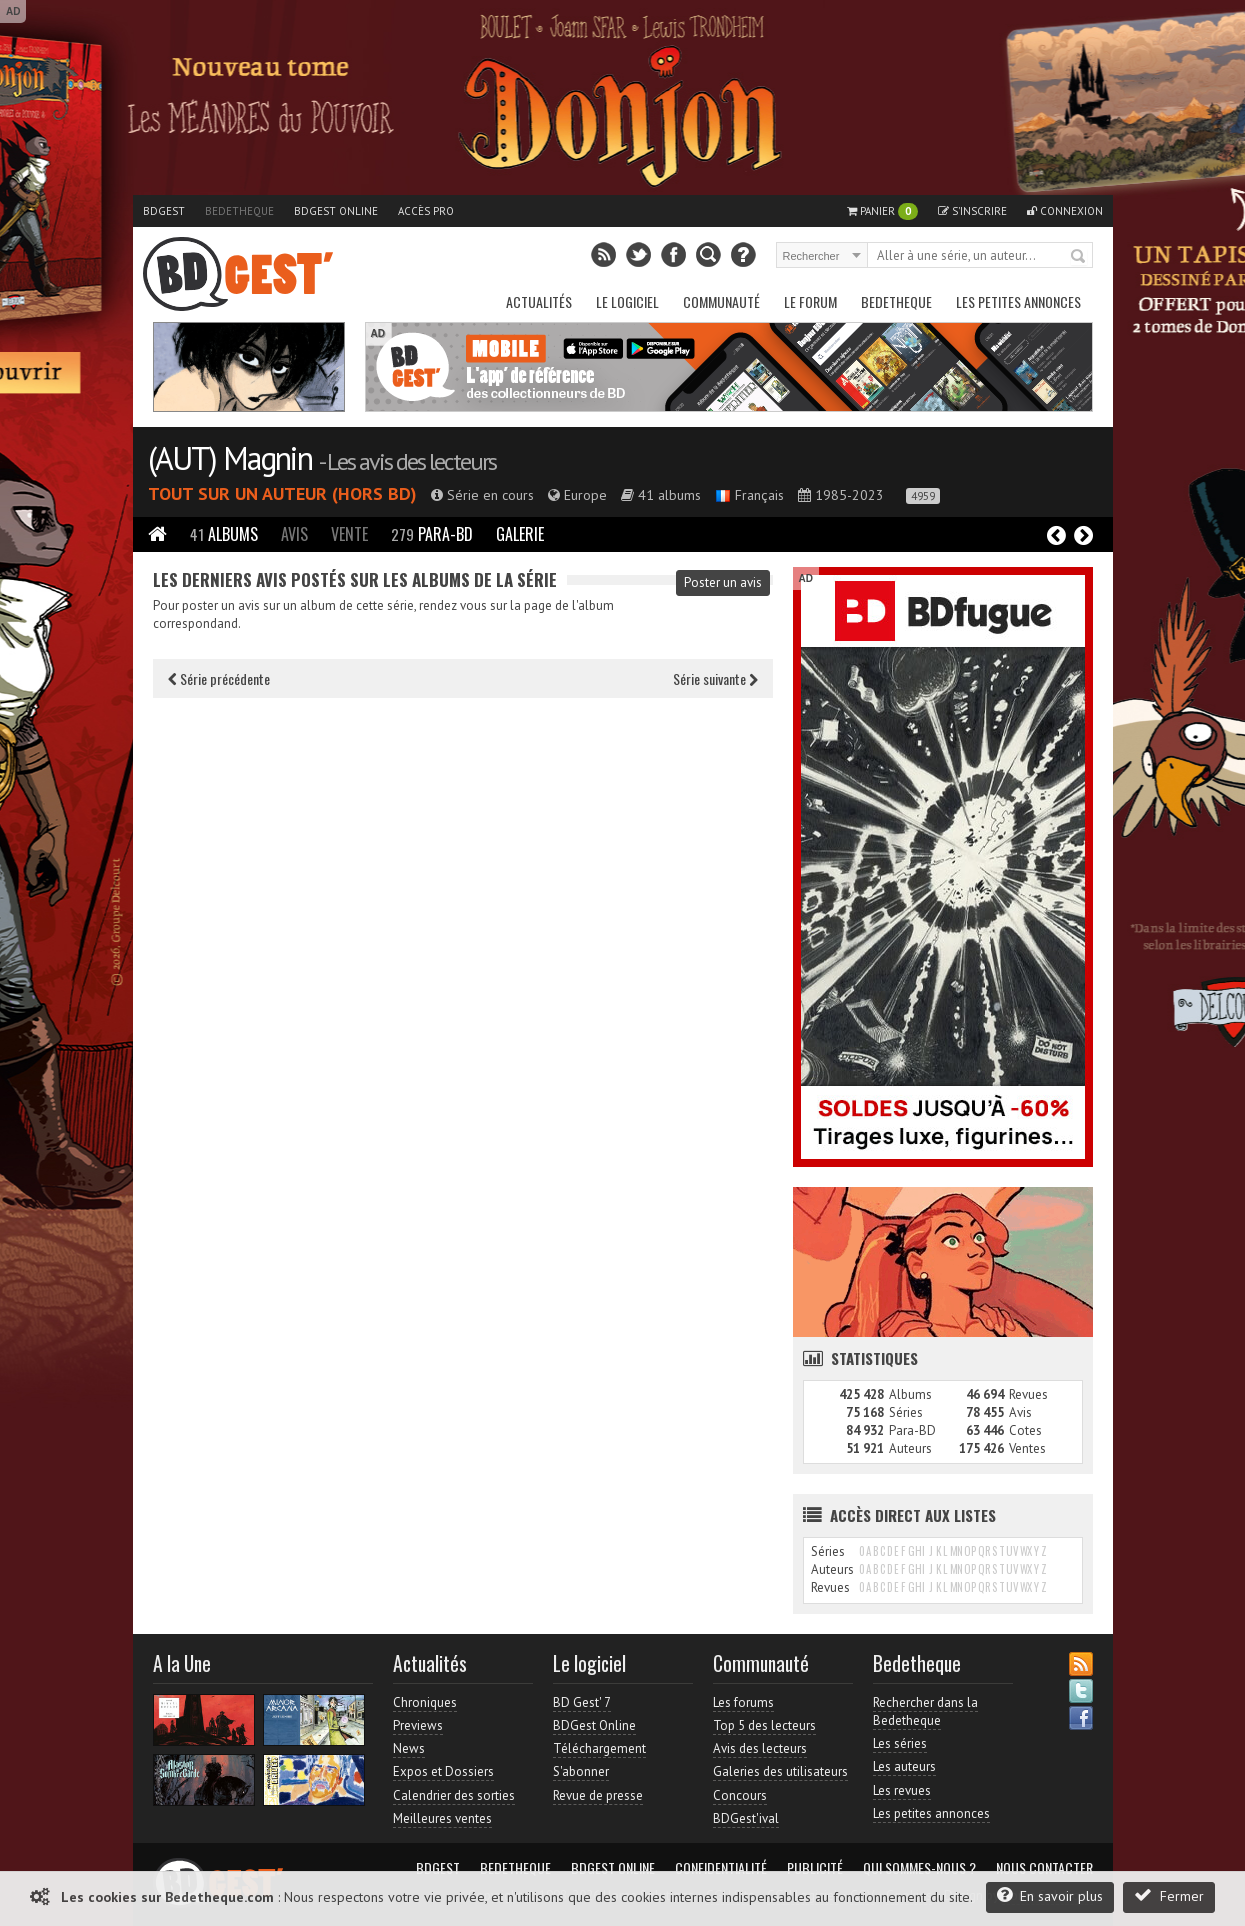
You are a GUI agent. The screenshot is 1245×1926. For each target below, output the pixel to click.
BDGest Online (336, 211)
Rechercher (1079, 257)
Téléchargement (599, 1748)
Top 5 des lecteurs (764, 1725)
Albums (224, 534)
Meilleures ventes (442, 1818)
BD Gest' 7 (582, 1702)
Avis (294, 534)
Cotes (1025, 1430)
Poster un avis (723, 582)
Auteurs (910, 1448)
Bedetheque (239, 211)
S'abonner (581, 1771)
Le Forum (810, 301)
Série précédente (219, 678)
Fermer (1169, 1895)
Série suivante (715, 678)
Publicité (815, 1868)
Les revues (902, 1790)
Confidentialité (721, 1868)
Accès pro (426, 211)
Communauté (721, 301)
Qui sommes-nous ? (919, 1868)
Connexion (1065, 211)
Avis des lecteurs (760, 1748)
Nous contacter (1044, 1868)
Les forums (743, 1702)
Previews (418, 1725)
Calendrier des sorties (454, 1795)
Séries (906, 1412)
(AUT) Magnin (230, 458)
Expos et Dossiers (443, 1771)
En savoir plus (1050, 1895)
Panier (882, 211)
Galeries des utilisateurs (780, 1771)
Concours (740, 1795)
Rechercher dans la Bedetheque (925, 1711)
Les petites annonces (1018, 301)
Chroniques (425, 1702)
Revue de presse (598, 1795)
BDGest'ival (746, 1818)
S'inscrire (972, 211)
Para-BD (432, 534)
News (409, 1748)
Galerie (520, 534)
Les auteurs (904, 1766)
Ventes (1027, 1448)
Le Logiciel (627, 301)
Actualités (539, 301)
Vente (349, 534)
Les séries (900, 1743)
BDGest (164, 211)
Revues (1028, 1394)
